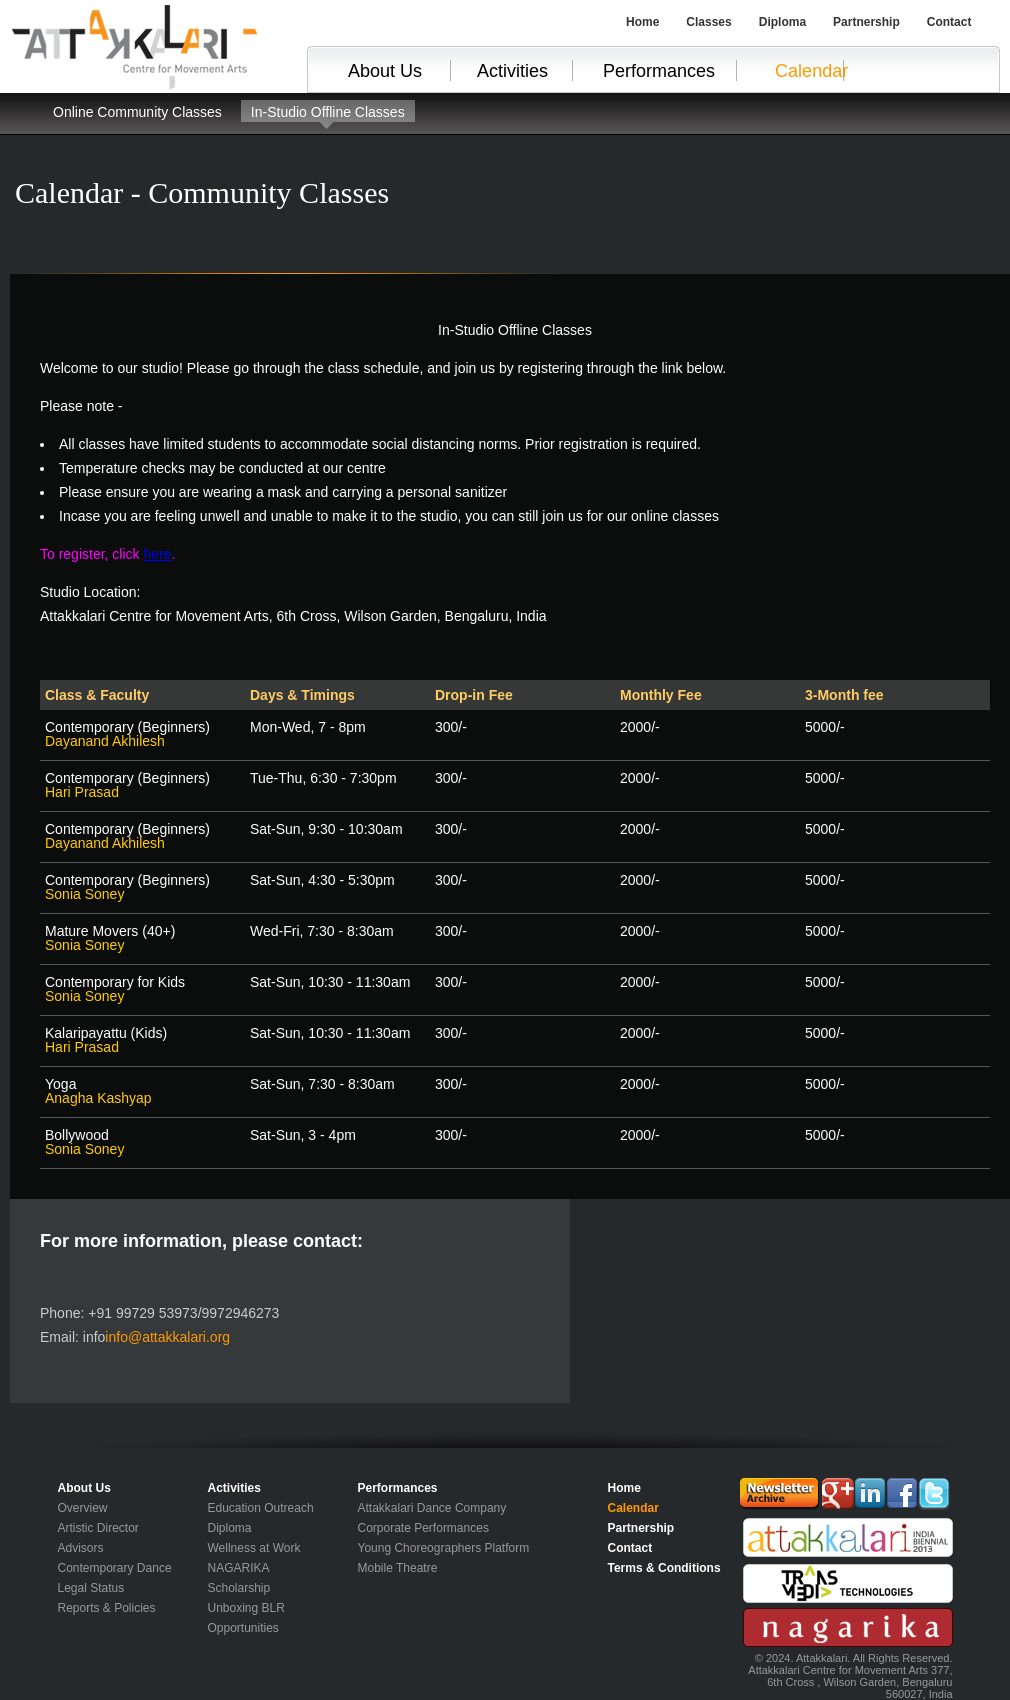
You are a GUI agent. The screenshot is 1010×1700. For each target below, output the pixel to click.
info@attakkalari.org (167, 1337)
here (157, 554)
